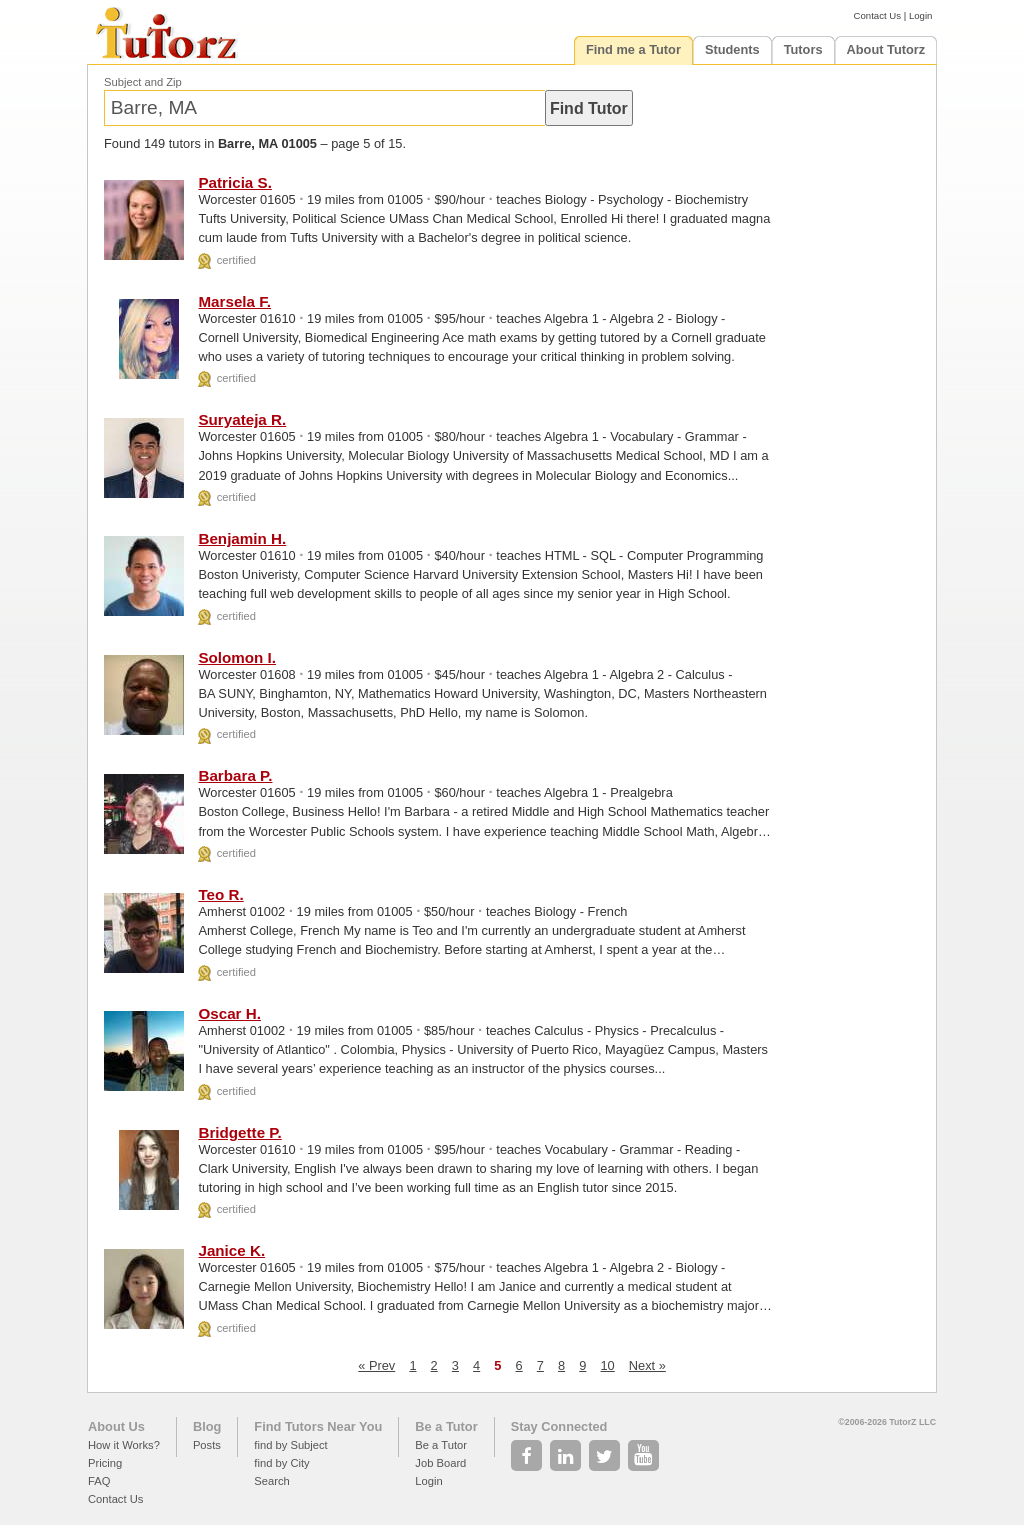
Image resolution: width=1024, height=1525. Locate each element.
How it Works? (124, 1445)
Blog (207, 1426)
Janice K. (231, 1250)
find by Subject (290, 1445)
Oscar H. (229, 1013)
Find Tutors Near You (318, 1426)
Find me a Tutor (633, 49)
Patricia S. (234, 182)
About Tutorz (886, 49)
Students (732, 49)
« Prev (376, 1365)
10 (607, 1365)
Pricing (105, 1463)
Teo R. (220, 894)
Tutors (803, 49)
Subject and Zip (143, 82)
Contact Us (877, 15)
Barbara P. (235, 775)
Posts (207, 1445)
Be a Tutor (446, 1426)
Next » (647, 1365)
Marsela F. (234, 301)
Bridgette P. (239, 1132)
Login (920, 15)
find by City (281, 1463)
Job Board (440, 1463)
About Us (116, 1426)
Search (271, 1481)
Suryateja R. (242, 419)
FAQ (99, 1481)
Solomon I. (237, 657)
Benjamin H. (242, 538)
